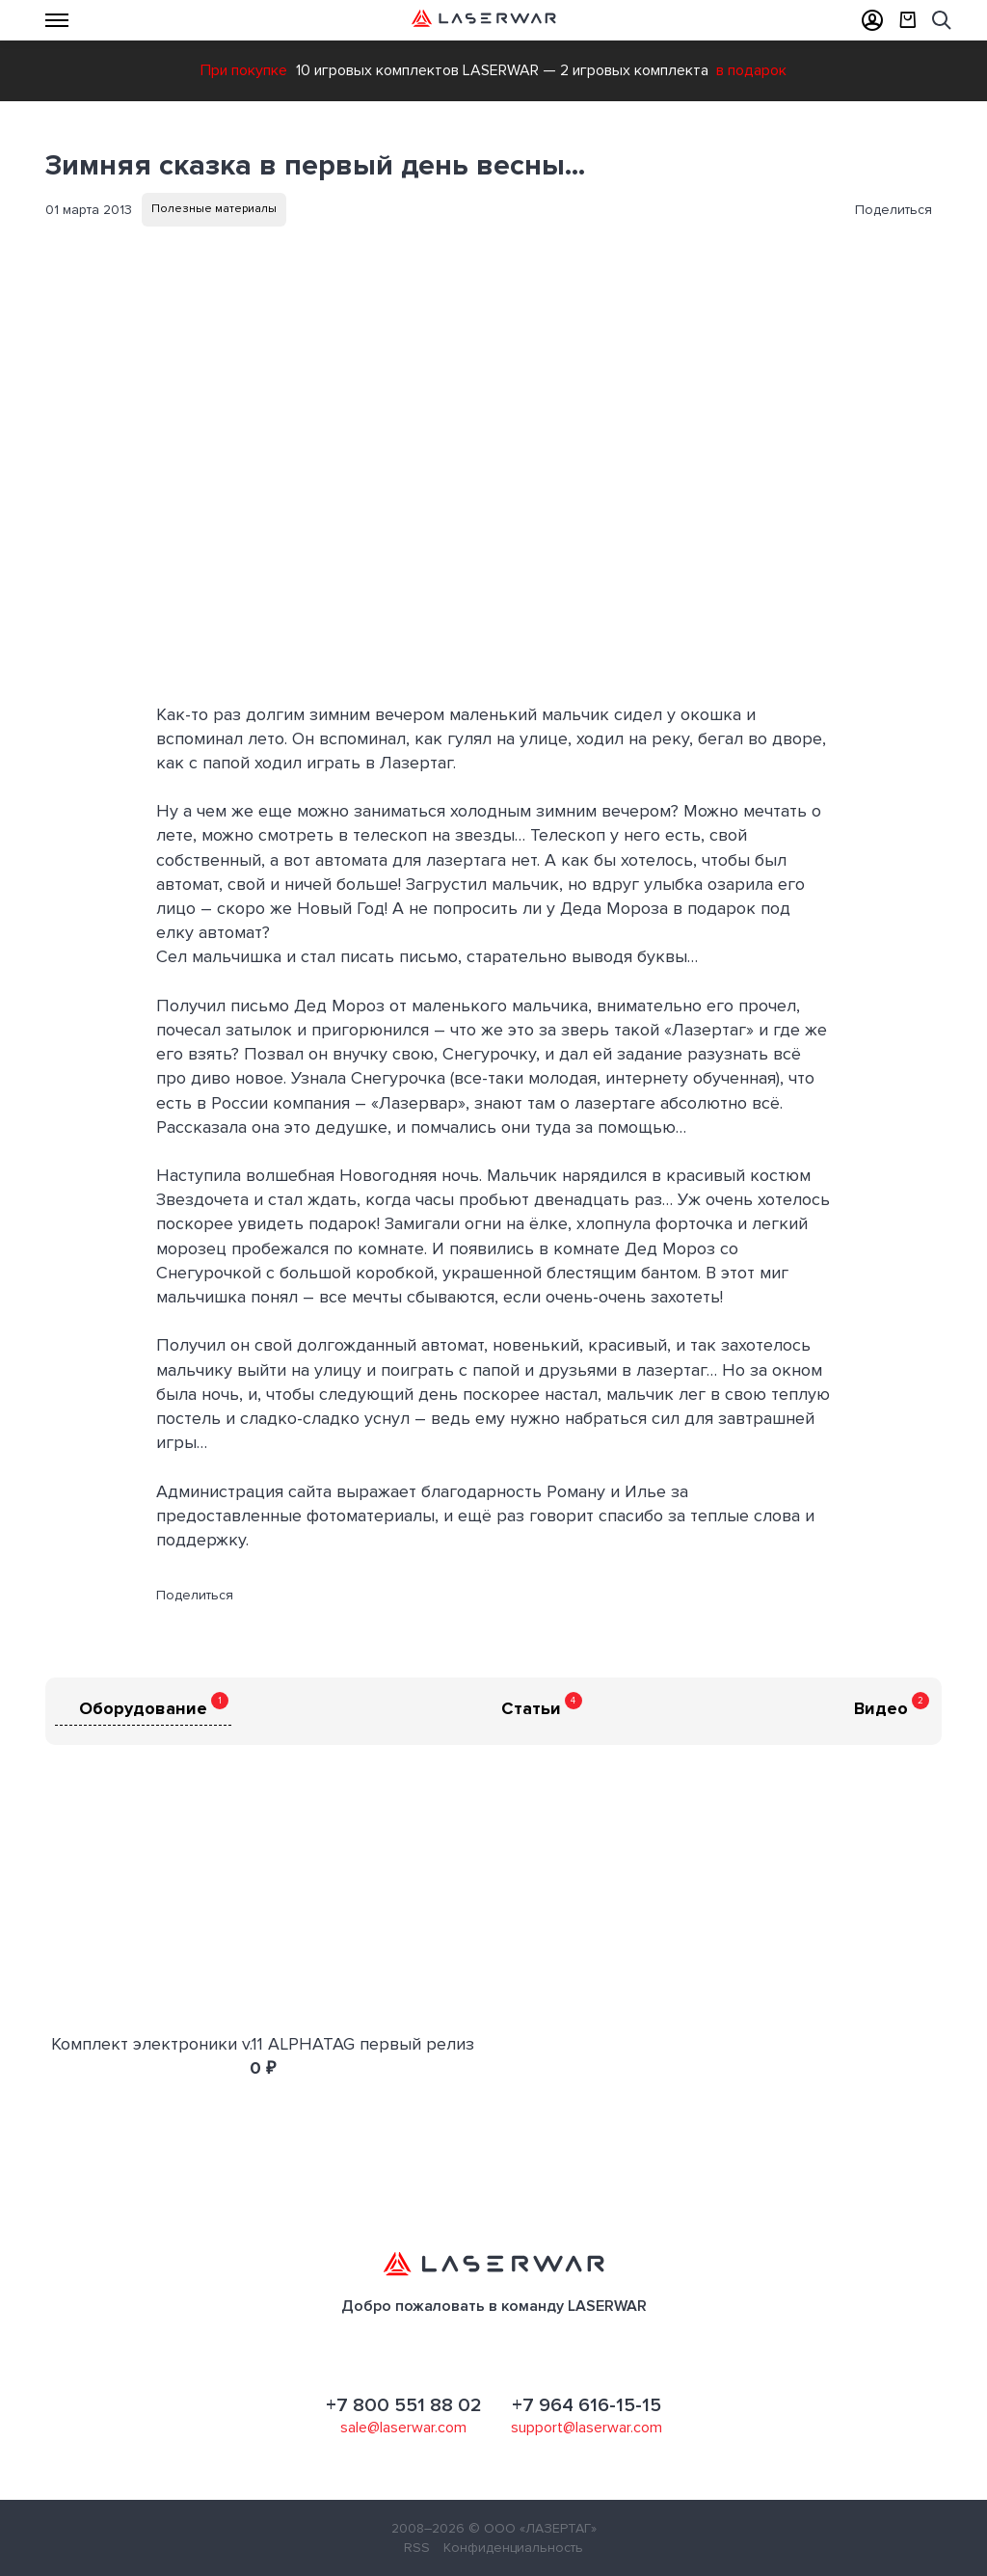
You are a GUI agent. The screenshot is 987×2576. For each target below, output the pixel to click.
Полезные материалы (214, 208)
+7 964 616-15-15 (586, 2405)
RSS (417, 2547)
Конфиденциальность (513, 2547)
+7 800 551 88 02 (404, 2405)
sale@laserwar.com (403, 2427)
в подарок (751, 70)
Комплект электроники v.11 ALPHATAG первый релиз (262, 2043)
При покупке (243, 70)
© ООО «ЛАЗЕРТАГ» (532, 2528)
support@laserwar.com (586, 2427)
